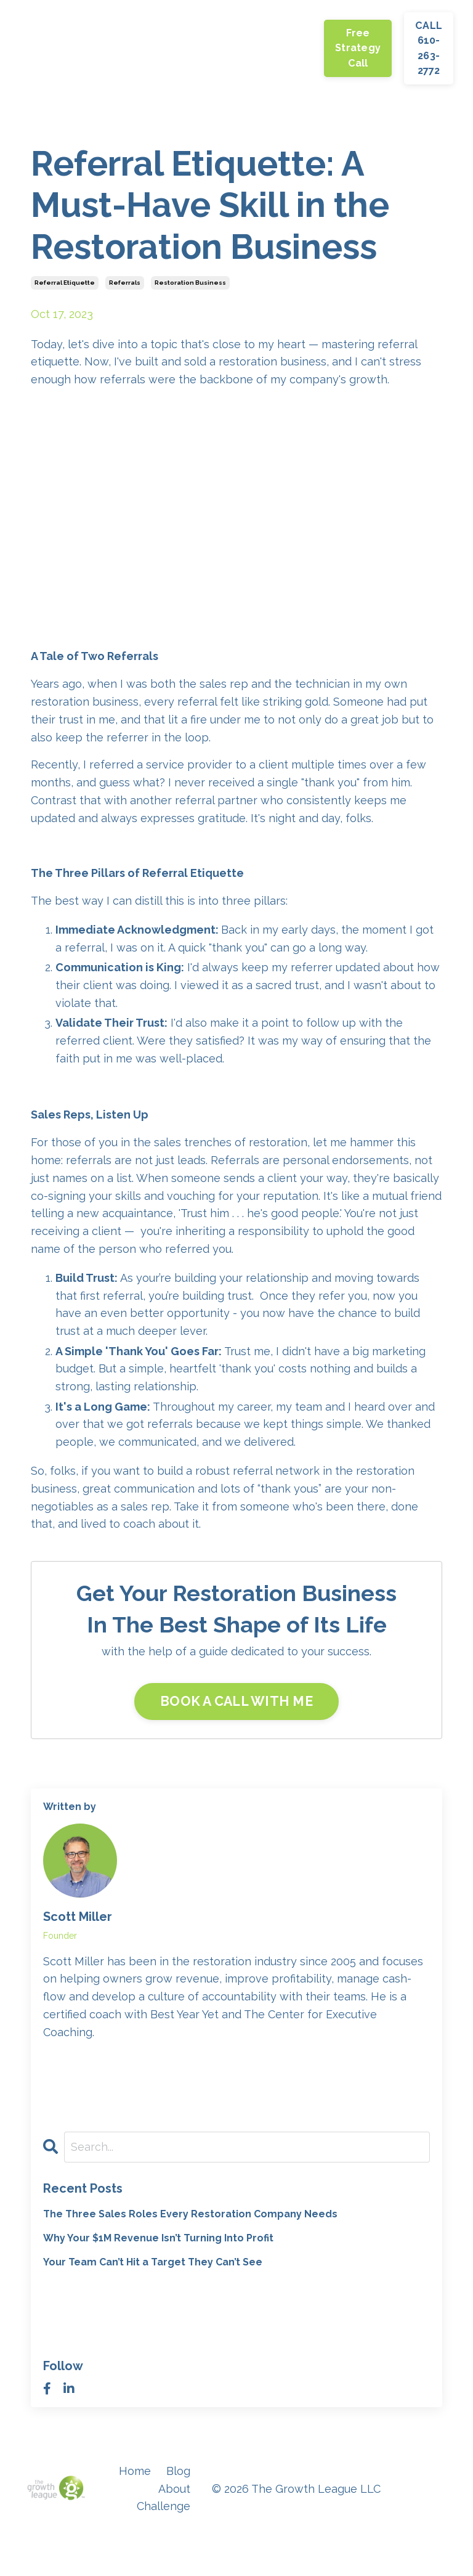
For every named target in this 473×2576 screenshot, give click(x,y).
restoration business (190, 282)
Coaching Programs (286, 47)
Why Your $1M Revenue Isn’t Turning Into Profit (158, 2238)
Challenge (189, 47)
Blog (93, 47)
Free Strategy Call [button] (358, 48)
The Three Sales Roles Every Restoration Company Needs (190, 2214)
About (134, 47)
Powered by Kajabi (411, 2545)
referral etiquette (64, 282)
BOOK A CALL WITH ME (236, 1701)
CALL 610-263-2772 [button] (428, 48)
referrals (124, 282)
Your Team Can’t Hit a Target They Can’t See (152, 2262)
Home (53, 47)
